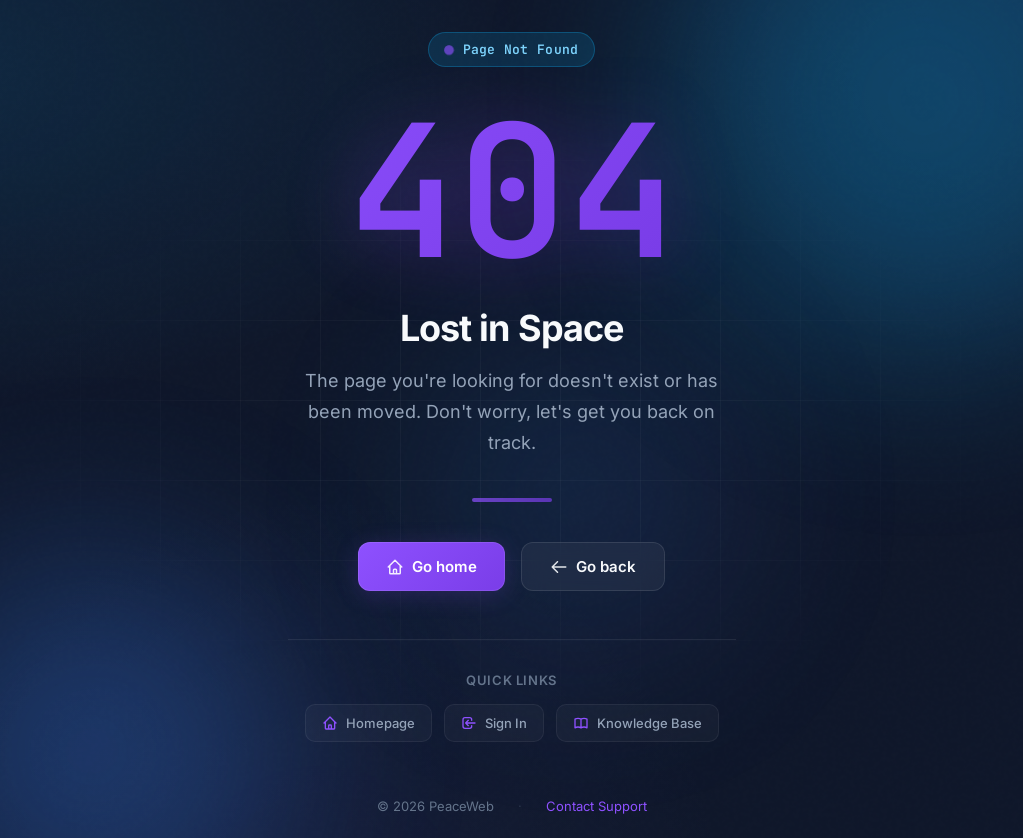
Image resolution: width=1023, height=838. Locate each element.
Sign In (494, 723)
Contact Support (596, 806)
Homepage (368, 723)
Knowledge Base (637, 723)
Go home (431, 566)
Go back (593, 566)
